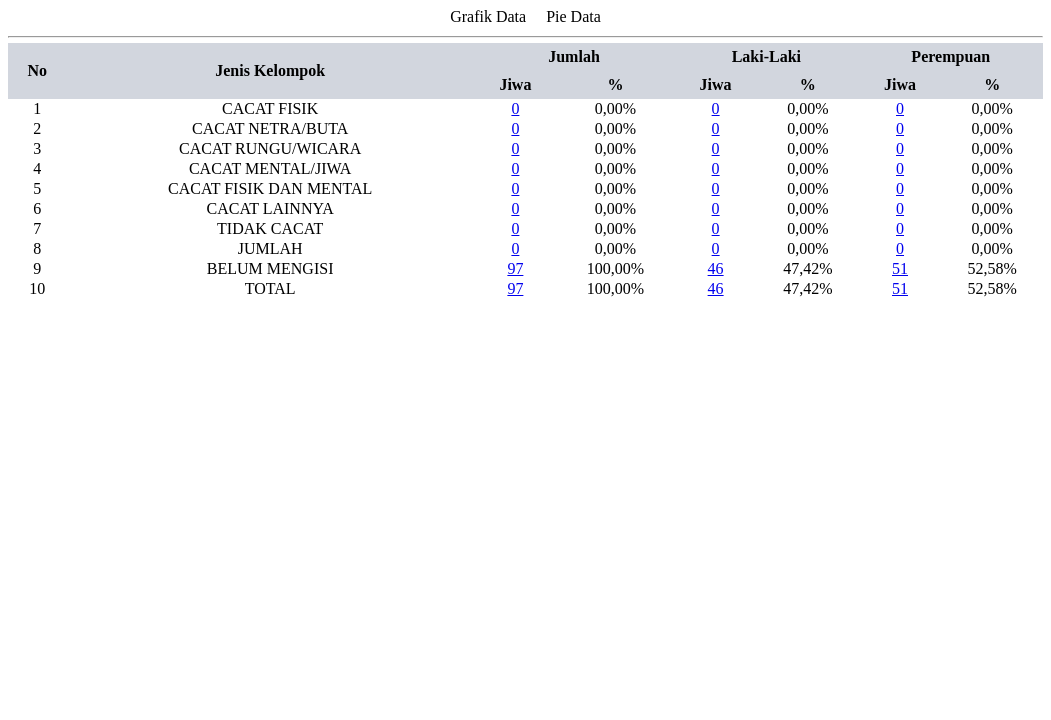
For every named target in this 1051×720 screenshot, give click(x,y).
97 (515, 268)
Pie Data (573, 16)
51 (900, 268)
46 (716, 268)
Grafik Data (488, 16)
